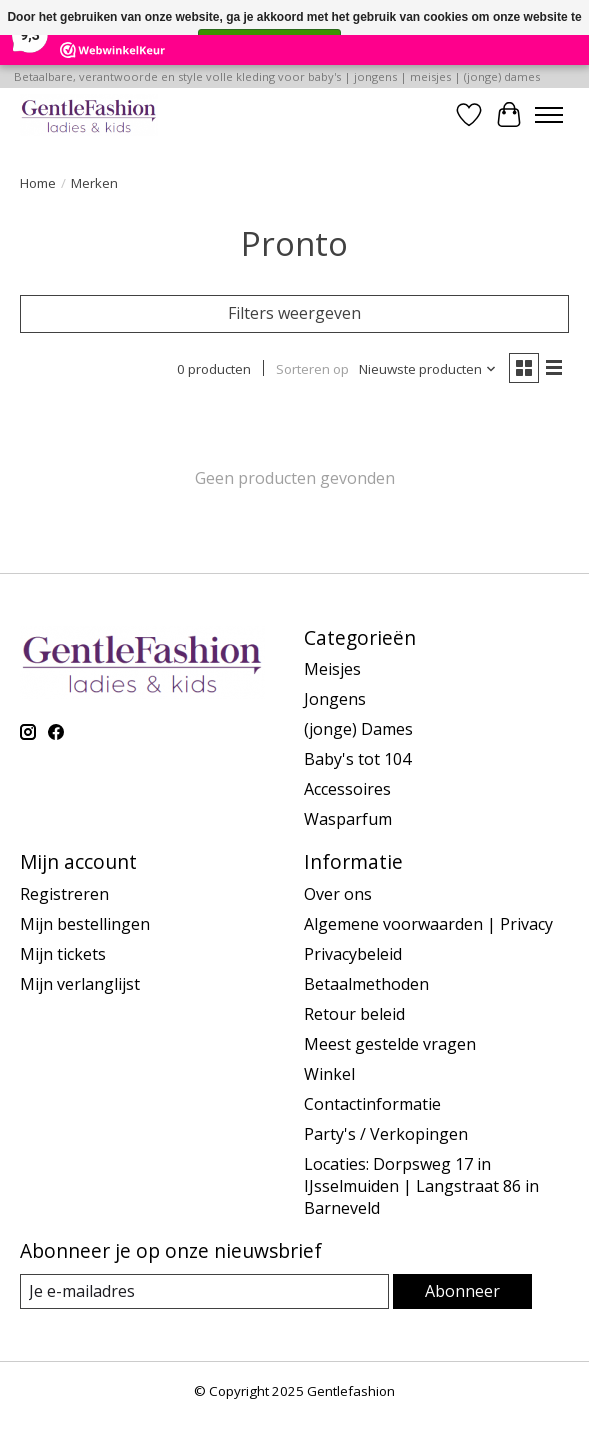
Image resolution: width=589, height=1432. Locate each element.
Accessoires (347, 789)
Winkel (329, 1074)
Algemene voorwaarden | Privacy (428, 924)
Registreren (64, 894)
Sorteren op (312, 369)
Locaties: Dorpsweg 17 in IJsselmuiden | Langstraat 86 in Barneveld (421, 1186)
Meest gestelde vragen (390, 1044)
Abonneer (462, 1291)
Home (38, 183)
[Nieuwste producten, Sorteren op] (428, 369)
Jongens (335, 699)
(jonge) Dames (358, 729)
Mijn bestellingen (85, 924)
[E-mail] (204, 1291)
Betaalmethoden (366, 984)
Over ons (338, 894)
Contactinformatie (372, 1104)
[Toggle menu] (549, 115)
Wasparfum (348, 819)
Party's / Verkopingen (386, 1134)
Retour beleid (354, 1014)
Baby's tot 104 (357, 759)
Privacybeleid (353, 954)
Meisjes (332, 669)
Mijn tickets (63, 954)
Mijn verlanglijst (80, 984)
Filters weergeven (294, 313)
